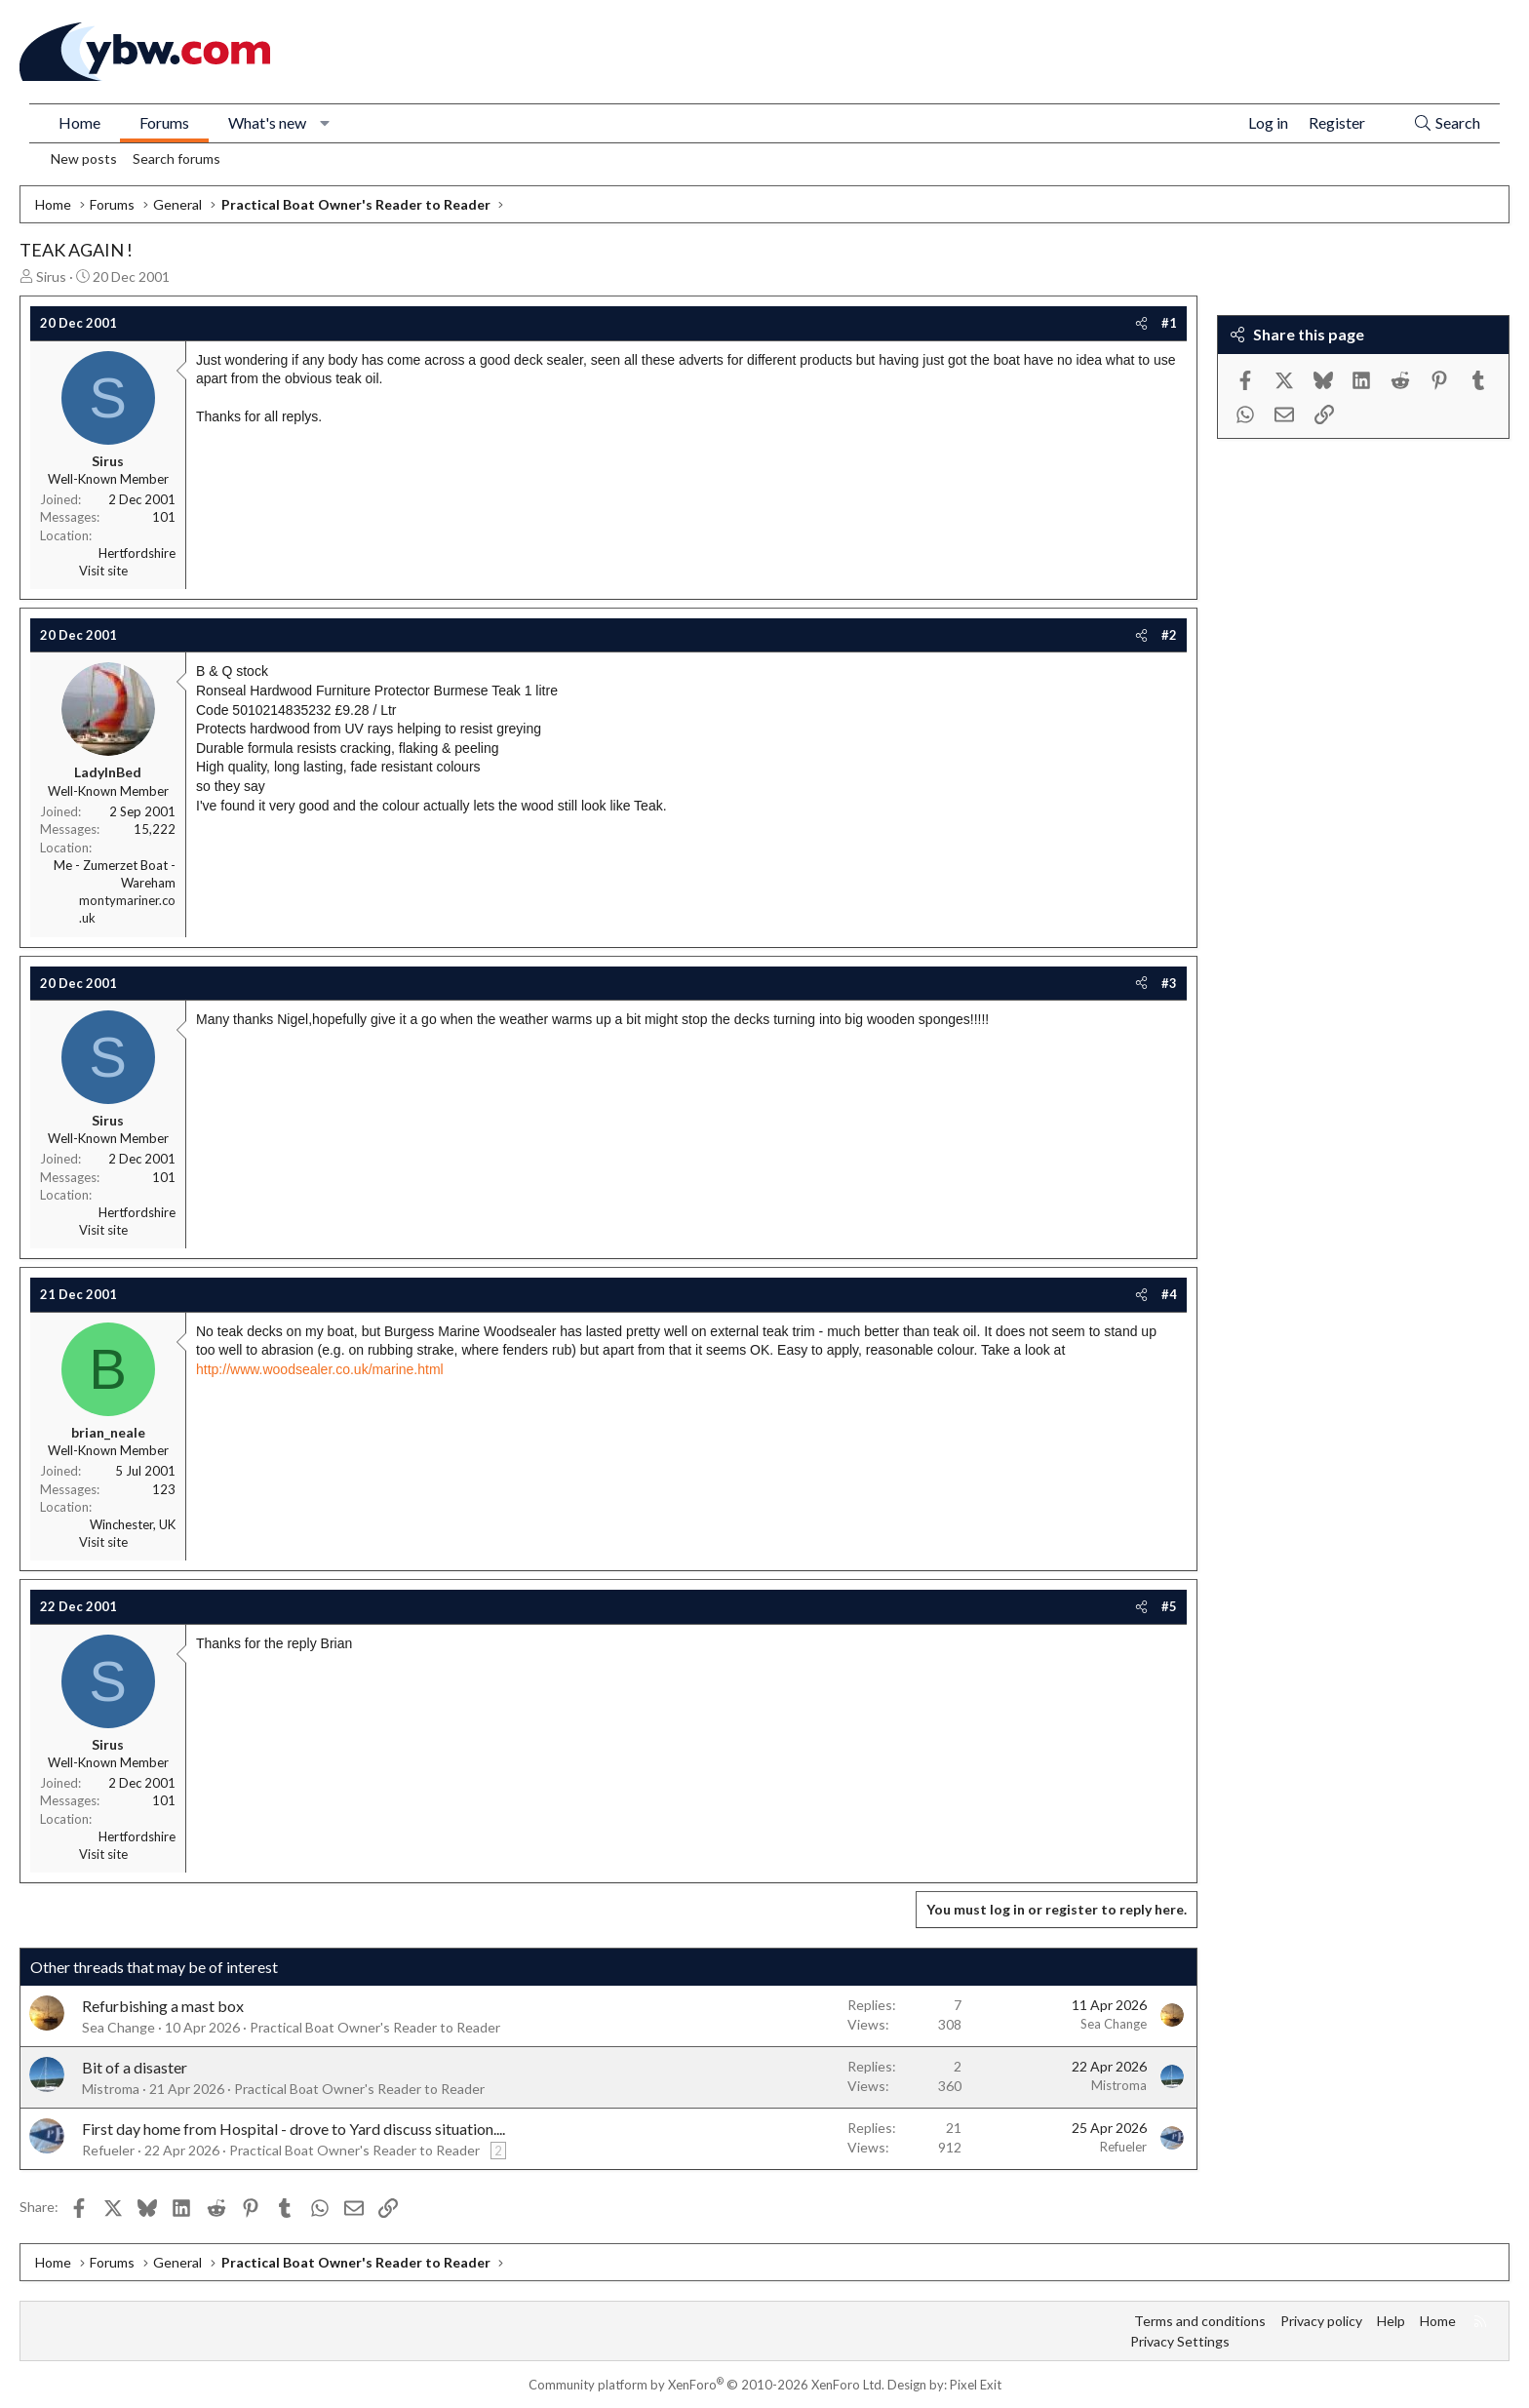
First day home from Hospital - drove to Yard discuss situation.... (293, 2128)
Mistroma (110, 2088)
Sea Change (118, 2027)
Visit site (103, 570)
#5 (1169, 1606)
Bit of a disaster (134, 2067)
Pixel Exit (975, 2384)
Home (79, 122)
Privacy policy (1321, 2320)
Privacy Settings (1180, 2341)
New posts (84, 158)
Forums (164, 122)
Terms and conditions (1200, 2320)
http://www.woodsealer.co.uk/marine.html (320, 1369)
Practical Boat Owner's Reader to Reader (375, 2027)
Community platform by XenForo (706, 2384)
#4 (1169, 1294)
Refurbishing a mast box (163, 2005)
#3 (1169, 983)
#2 (1169, 635)
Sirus (51, 276)
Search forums (176, 158)
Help (1391, 2320)
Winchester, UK (133, 1524)
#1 (1169, 323)
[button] (325, 122)
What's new (267, 122)
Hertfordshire (137, 553)
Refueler (108, 2150)
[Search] (1446, 123)
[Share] (1141, 323)
